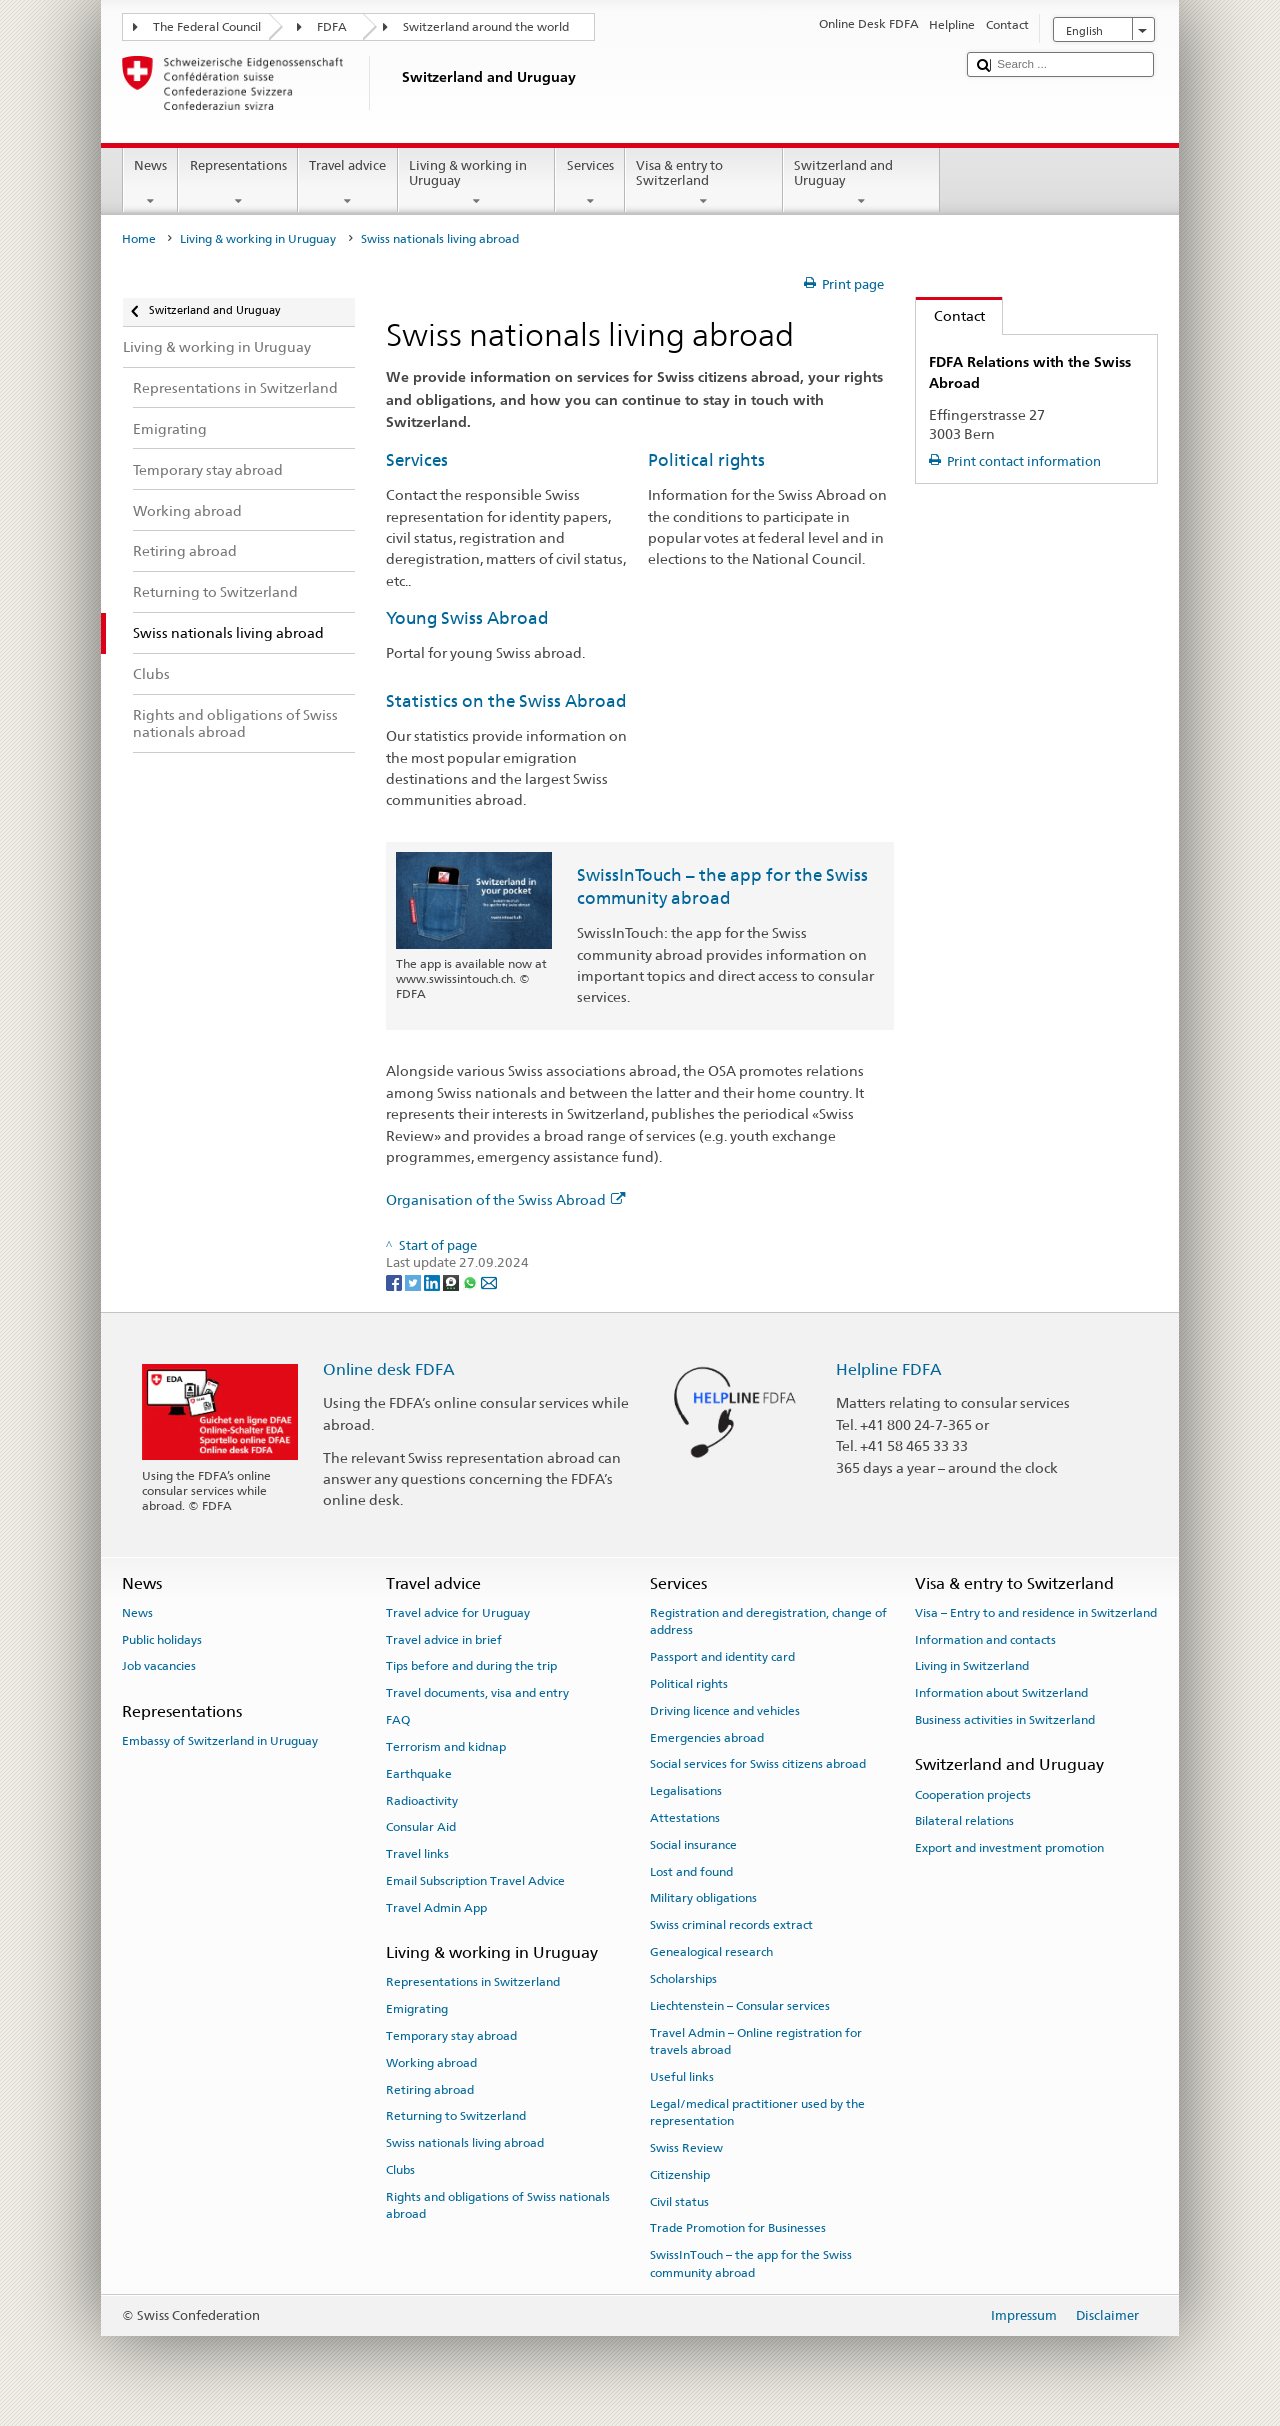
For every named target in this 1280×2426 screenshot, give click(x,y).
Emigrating (417, 2009)
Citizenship (680, 2175)
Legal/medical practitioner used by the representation (757, 2111)
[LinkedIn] (433, 1281)
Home (139, 239)
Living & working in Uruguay (477, 183)
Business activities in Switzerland (1005, 1720)
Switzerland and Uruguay (862, 183)
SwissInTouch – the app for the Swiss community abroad (751, 2263)
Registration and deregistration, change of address (768, 1621)
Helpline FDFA (889, 1369)
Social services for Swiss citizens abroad (758, 1764)
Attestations (685, 1818)
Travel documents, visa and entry (477, 1693)
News (151, 183)
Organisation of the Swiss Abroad (506, 1199)
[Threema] (452, 1281)
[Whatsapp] (471, 1281)
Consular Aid (421, 1827)
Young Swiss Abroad (467, 618)
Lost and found (691, 1871)
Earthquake (419, 1774)
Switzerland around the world (486, 27)
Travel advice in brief (444, 1639)
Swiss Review (686, 2148)
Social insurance (693, 1845)
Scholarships (683, 1979)
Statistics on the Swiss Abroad (506, 701)
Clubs (400, 2170)
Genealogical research (711, 1952)
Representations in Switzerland (473, 1982)
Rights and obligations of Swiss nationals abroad (498, 2205)
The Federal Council (207, 27)
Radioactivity (422, 1800)
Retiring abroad (430, 2089)
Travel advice (348, 183)
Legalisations (686, 1791)
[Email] (489, 1281)
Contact (950, 315)
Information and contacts (985, 1639)
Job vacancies (159, 1666)
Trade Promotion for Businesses (738, 2228)
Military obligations (703, 1898)
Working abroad (431, 2063)
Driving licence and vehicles (725, 1711)
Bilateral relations (964, 1821)
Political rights (706, 460)
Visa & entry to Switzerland (704, 183)
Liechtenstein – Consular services (740, 2006)
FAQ (398, 1720)
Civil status (679, 2201)
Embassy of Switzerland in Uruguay (220, 1741)
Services (590, 183)
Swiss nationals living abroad (465, 2143)
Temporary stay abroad (451, 2036)
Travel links (417, 1854)
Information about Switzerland (1001, 1693)
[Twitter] (414, 1281)
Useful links (682, 2077)
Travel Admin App (436, 1908)
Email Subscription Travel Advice (475, 1881)
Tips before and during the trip (471, 1666)
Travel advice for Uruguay (458, 1613)
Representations (238, 183)
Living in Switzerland (972, 1666)
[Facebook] (395, 1281)
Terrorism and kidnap (446, 1747)
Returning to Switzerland (456, 2116)
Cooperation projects (973, 1794)
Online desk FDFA (389, 1369)
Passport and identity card (722, 1657)
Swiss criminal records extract (731, 1925)
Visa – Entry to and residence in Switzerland (1036, 1613)
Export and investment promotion (1009, 1848)
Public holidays (162, 1639)
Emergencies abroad (707, 1737)
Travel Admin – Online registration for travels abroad (756, 2040)
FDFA (332, 27)
